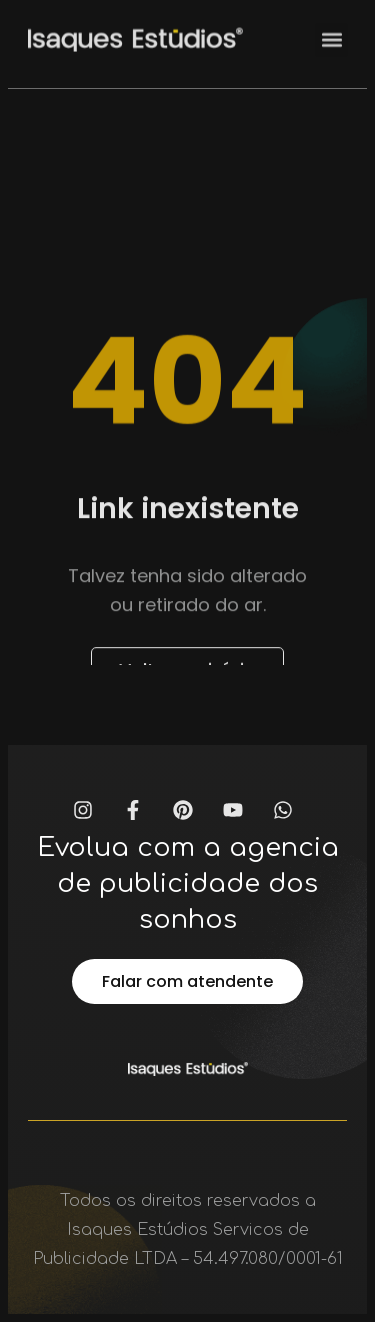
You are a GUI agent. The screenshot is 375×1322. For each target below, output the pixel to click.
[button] (331, 33)
